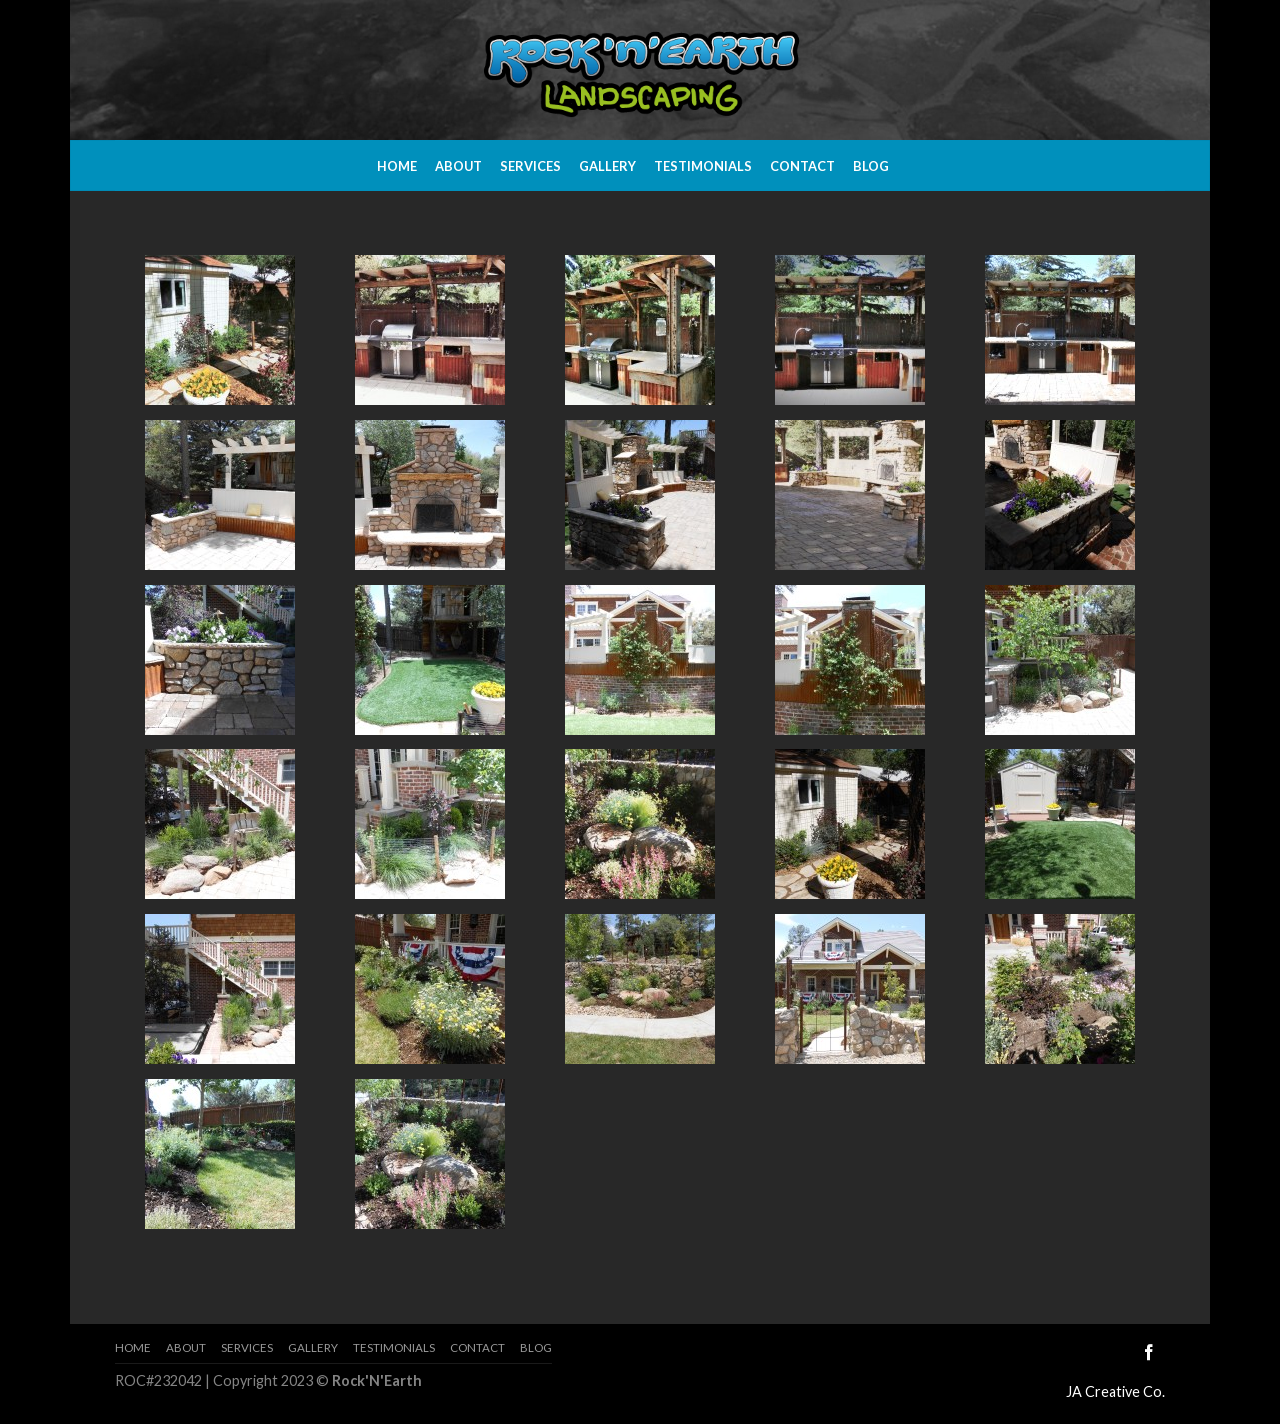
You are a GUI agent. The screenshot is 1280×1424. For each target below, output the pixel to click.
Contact (802, 166)
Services (530, 166)
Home (397, 166)
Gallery (607, 166)
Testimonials (703, 166)
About (458, 166)
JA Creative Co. (1115, 1391)
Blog (871, 166)
